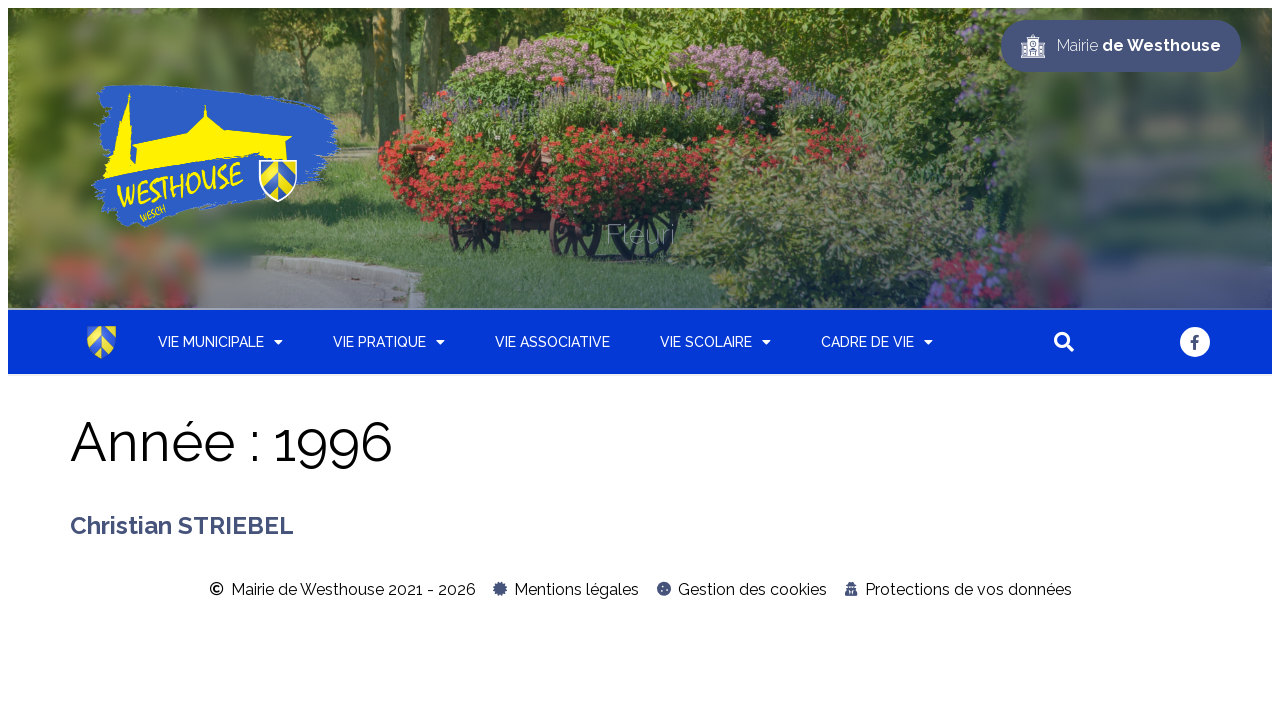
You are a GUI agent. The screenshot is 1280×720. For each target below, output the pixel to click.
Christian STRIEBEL (182, 525)
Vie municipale (220, 342)
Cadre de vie (877, 342)
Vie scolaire (715, 342)
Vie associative (552, 342)
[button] (1064, 342)
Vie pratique (389, 342)
